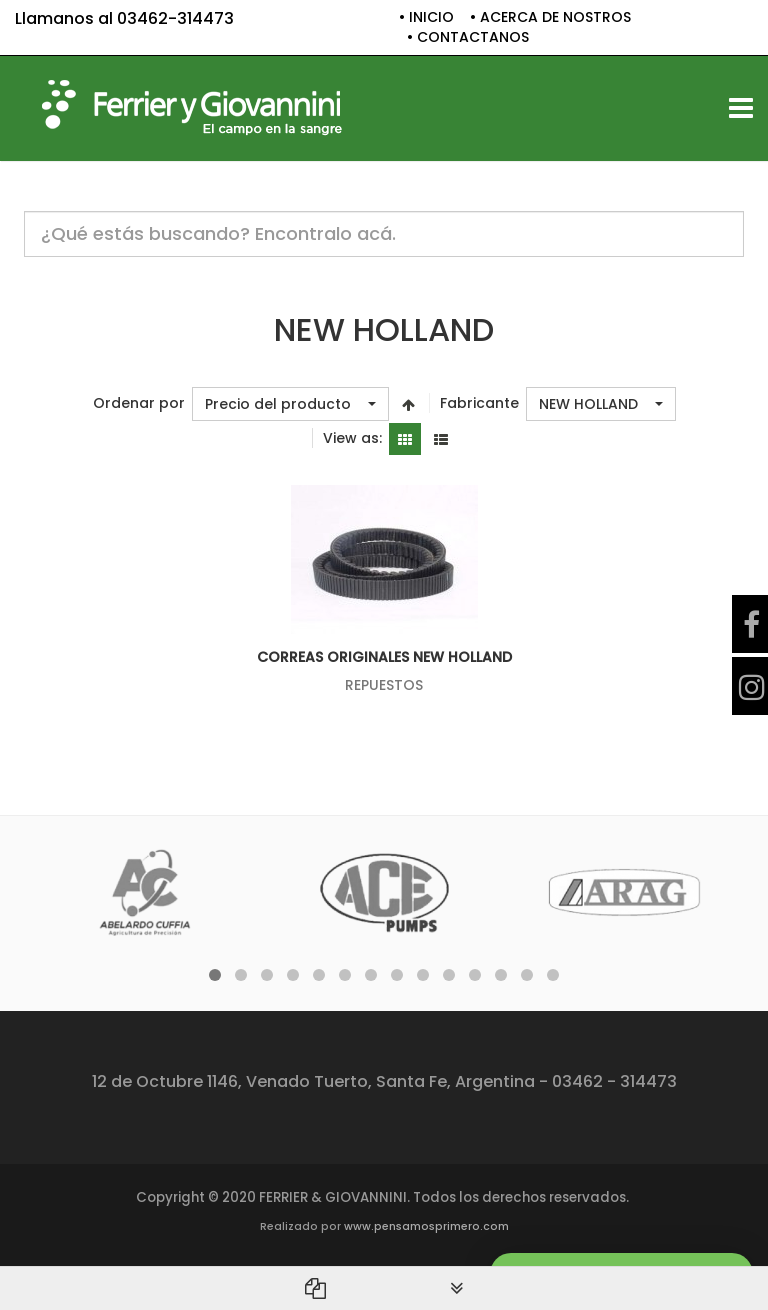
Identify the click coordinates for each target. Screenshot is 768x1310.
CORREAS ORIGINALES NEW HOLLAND (384, 657)
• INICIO (426, 17)
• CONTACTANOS (468, 37)
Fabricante (479, 403)
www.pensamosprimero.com (426, 1226)
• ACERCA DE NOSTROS (550, 17)
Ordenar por (139, 403)
